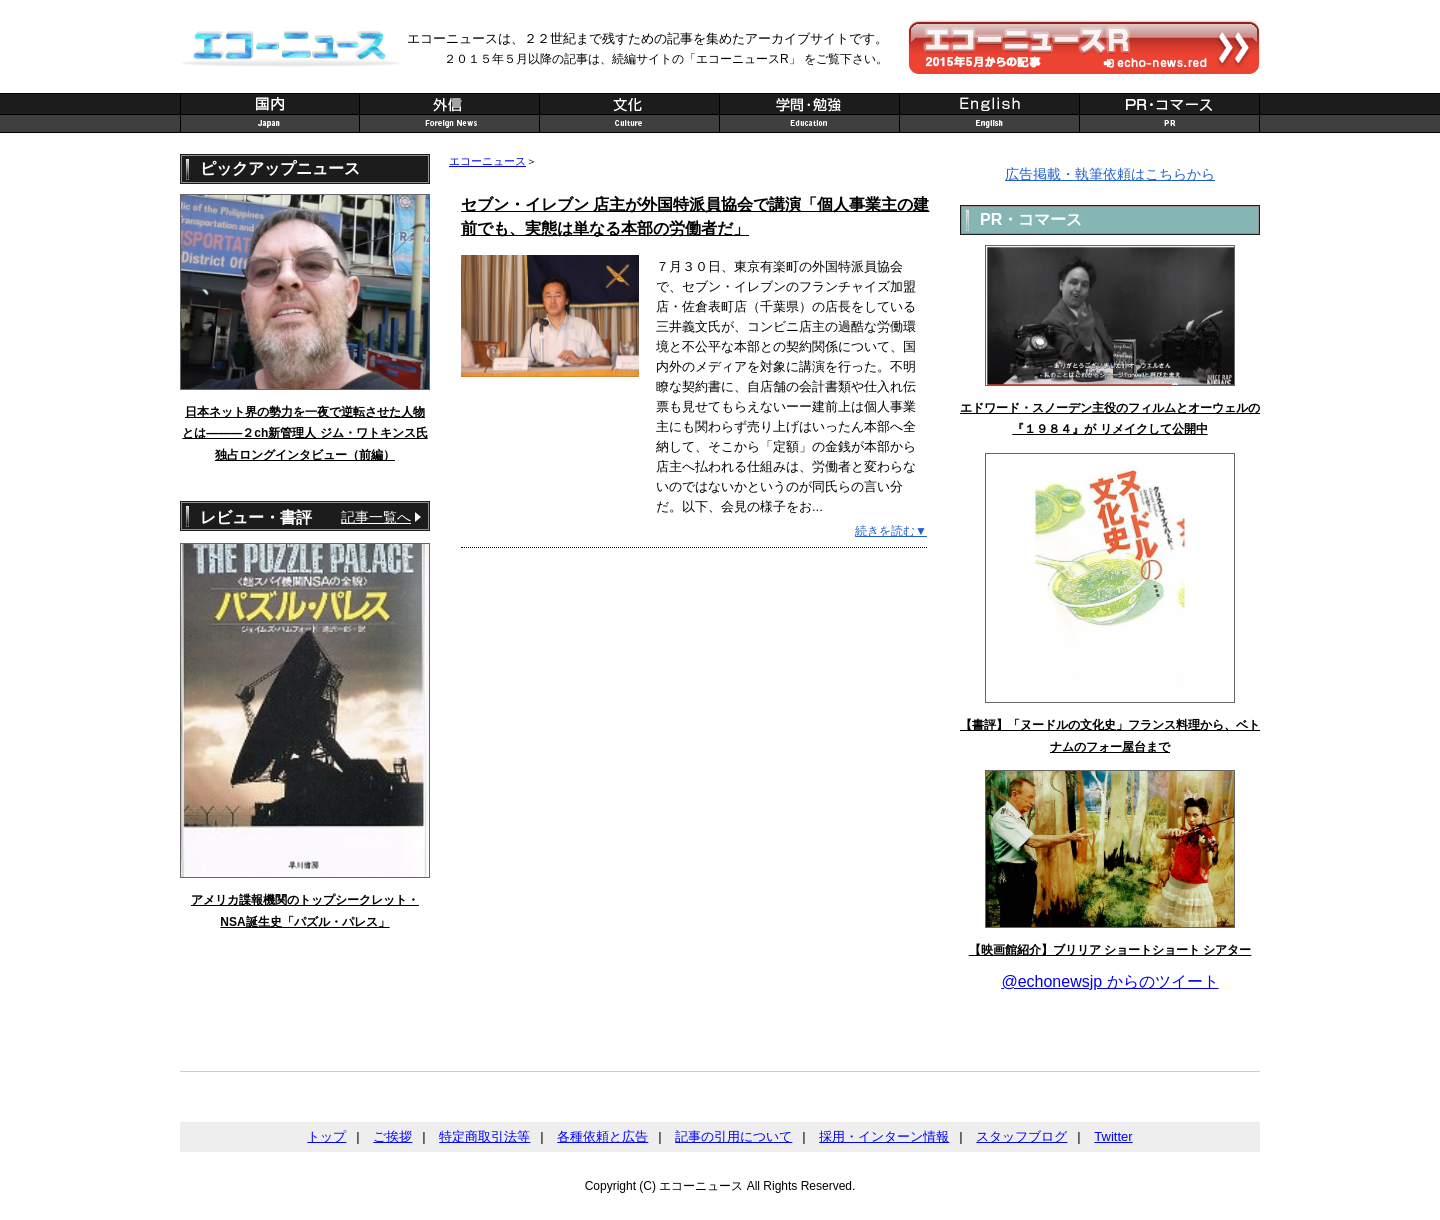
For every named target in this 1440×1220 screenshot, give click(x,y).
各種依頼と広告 (602, 1136)
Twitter (1113, 1136)
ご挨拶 (392, 1136)
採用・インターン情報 (884, 1136)
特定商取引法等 (484, 1136)
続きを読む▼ (891, 531)
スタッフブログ (1021, 1136)
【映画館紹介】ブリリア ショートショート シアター (1110, 950)
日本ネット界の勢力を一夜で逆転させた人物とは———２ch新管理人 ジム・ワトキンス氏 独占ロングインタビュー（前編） (304, 433)
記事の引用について (733, 1136)
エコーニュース (487, 161)
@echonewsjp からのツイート (1109, 981)
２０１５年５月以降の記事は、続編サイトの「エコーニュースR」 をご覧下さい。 (666, 59)
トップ (326, 1136)
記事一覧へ (376, 517)
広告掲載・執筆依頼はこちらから (1110, 174)
